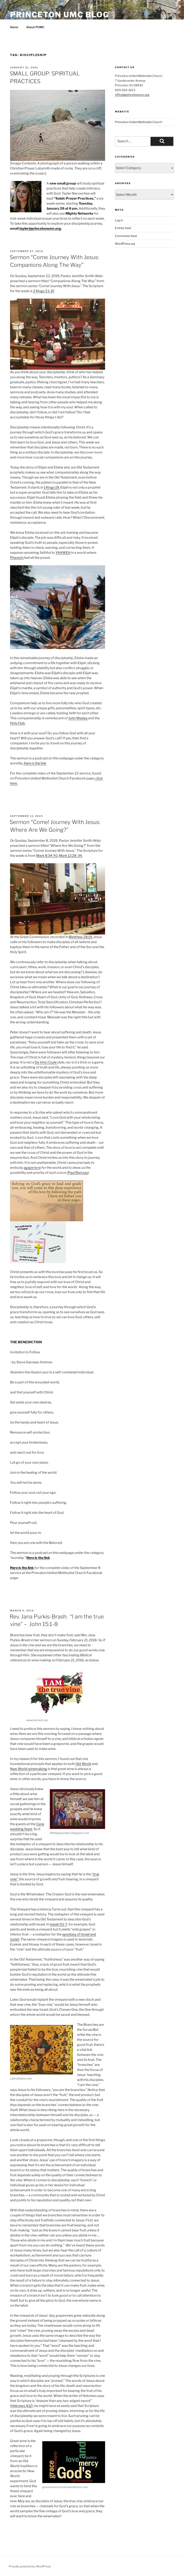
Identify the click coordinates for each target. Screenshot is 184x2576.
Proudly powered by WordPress (30, 2566)
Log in (119, 220)
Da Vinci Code (46, 1062)
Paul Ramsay (78, 1173)
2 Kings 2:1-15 (43, 291)
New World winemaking (28, 1769)
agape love (32, 1168)
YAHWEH (63, 553)
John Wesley (78, 718)
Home (14, 27)
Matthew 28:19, (81, 937)
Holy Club (17, 723)
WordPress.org (125, 243)
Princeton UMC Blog (59, 14)
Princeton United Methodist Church (138, 122)
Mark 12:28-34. (70, 856)
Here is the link (34, 763)
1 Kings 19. (52, 487)
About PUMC (35, 27)
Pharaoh (17, 558)
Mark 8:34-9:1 (47, 856)
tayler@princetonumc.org (40, 228)
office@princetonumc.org (132, 94)
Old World (83, 1764)
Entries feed (123, 228)
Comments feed (126, 236)
